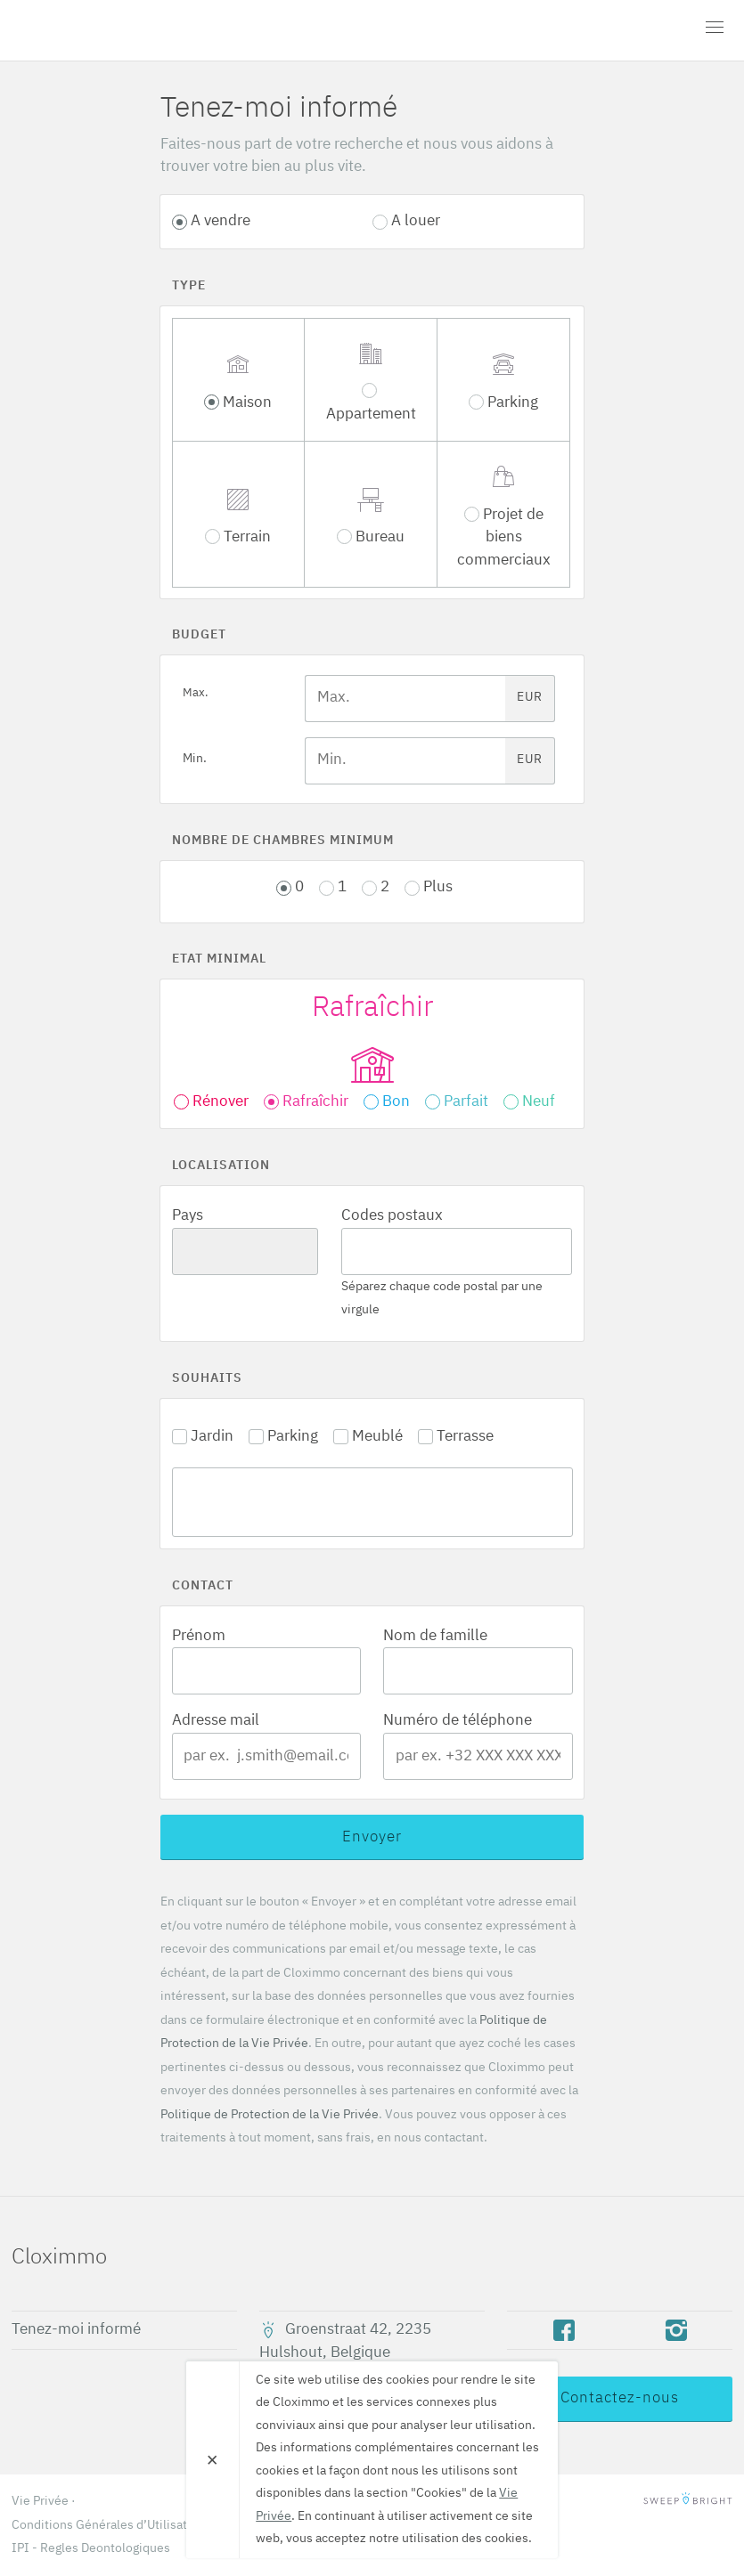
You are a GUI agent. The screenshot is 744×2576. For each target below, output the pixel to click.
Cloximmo (114, 30)
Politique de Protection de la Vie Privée (269, 2115)
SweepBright (687, 2501)
